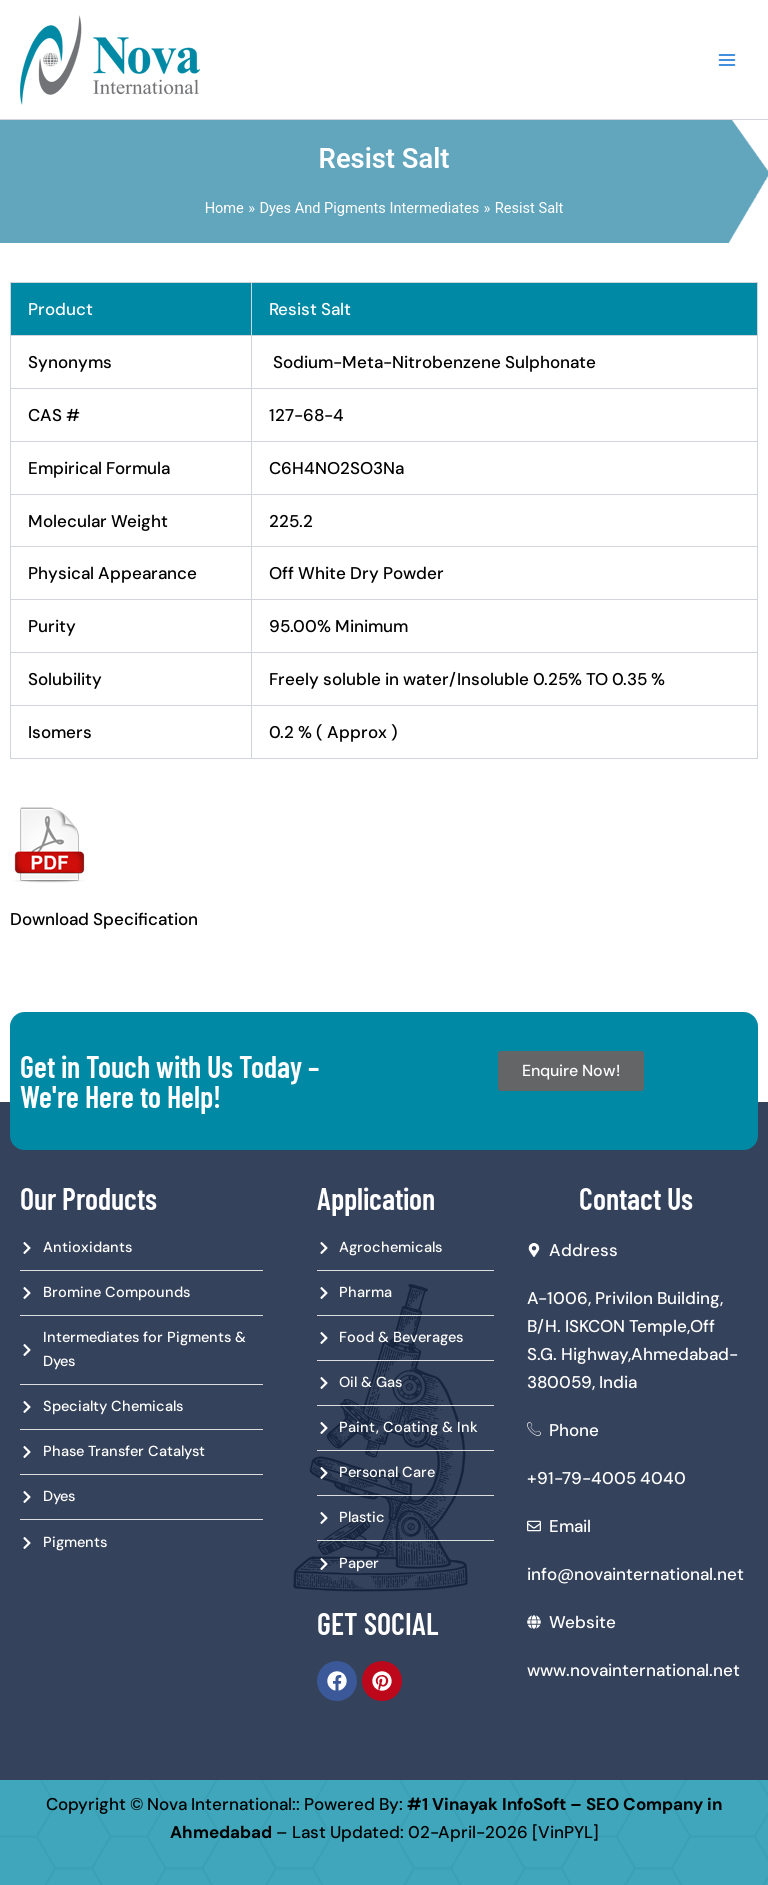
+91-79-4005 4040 (606, 1478)
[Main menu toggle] (727, 60)
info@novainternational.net (635, 1574)
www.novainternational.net (633, 1670)
